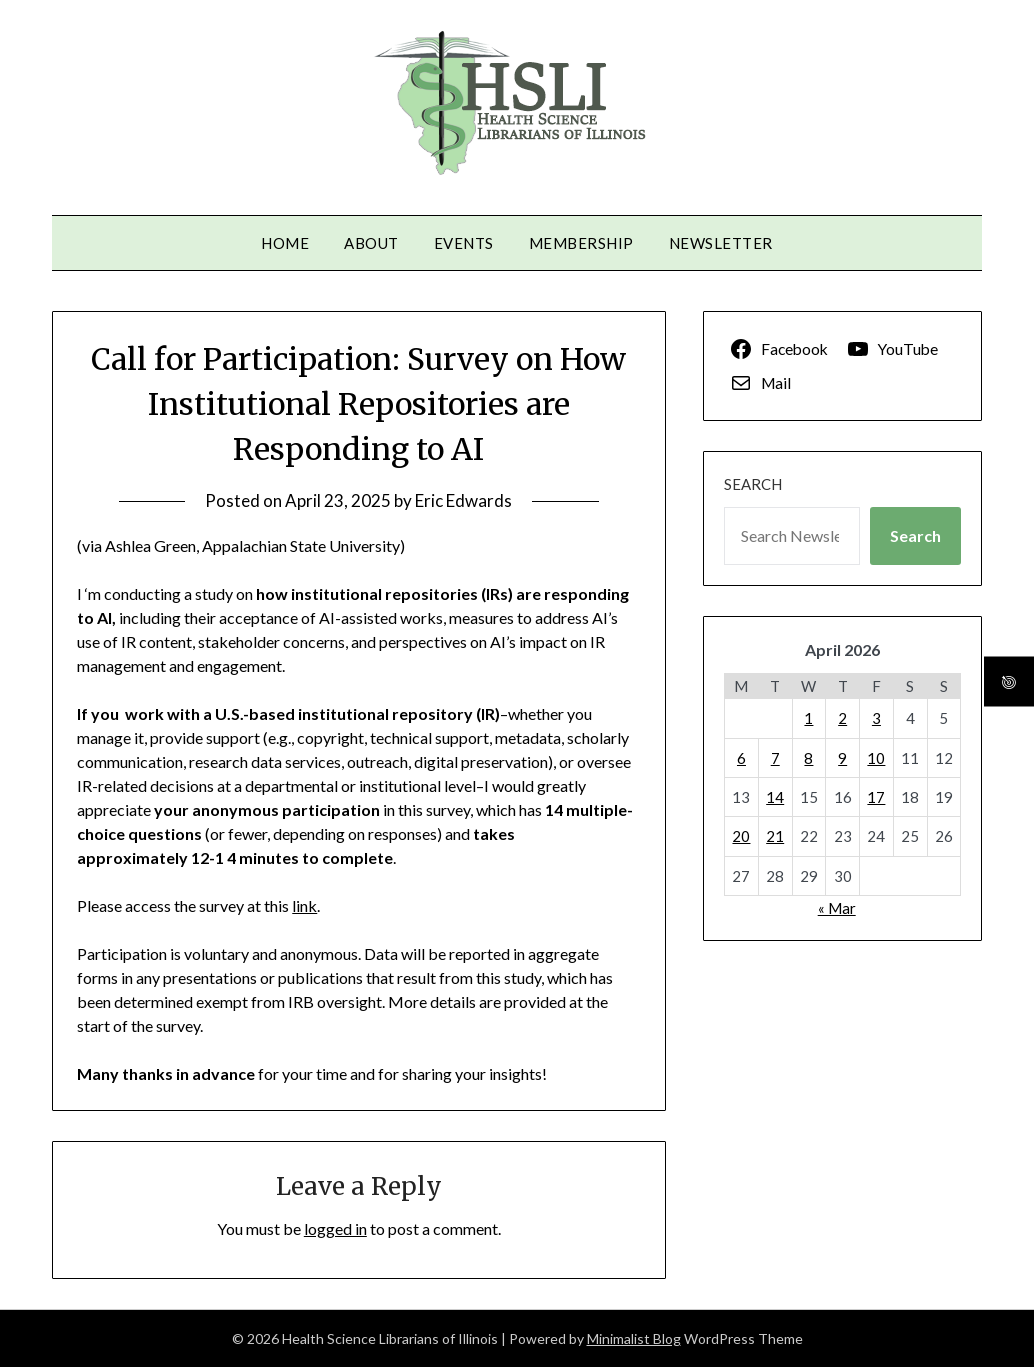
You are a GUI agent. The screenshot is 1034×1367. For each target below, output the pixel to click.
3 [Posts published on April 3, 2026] (876, 718)
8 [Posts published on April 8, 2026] (808, 758)
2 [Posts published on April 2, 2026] (842, 718)
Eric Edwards (463, 500)
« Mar (837, 908)
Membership (581, 243)
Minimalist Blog (634, 1338)
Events (464, 243)
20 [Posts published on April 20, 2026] (741, 836)
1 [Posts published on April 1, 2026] (808, 718)
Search (753, 484)
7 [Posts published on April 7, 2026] (775, 758)
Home (285, 243)
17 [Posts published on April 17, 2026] (876, 797)
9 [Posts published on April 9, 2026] (842, 758)
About (371, 243)
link (304, 905)
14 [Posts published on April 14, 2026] (775, 797)
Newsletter (721, 243)
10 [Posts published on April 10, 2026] (876, 758)
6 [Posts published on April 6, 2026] (741, 758)
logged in (335, 1228)
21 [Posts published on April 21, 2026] (775, 836)
